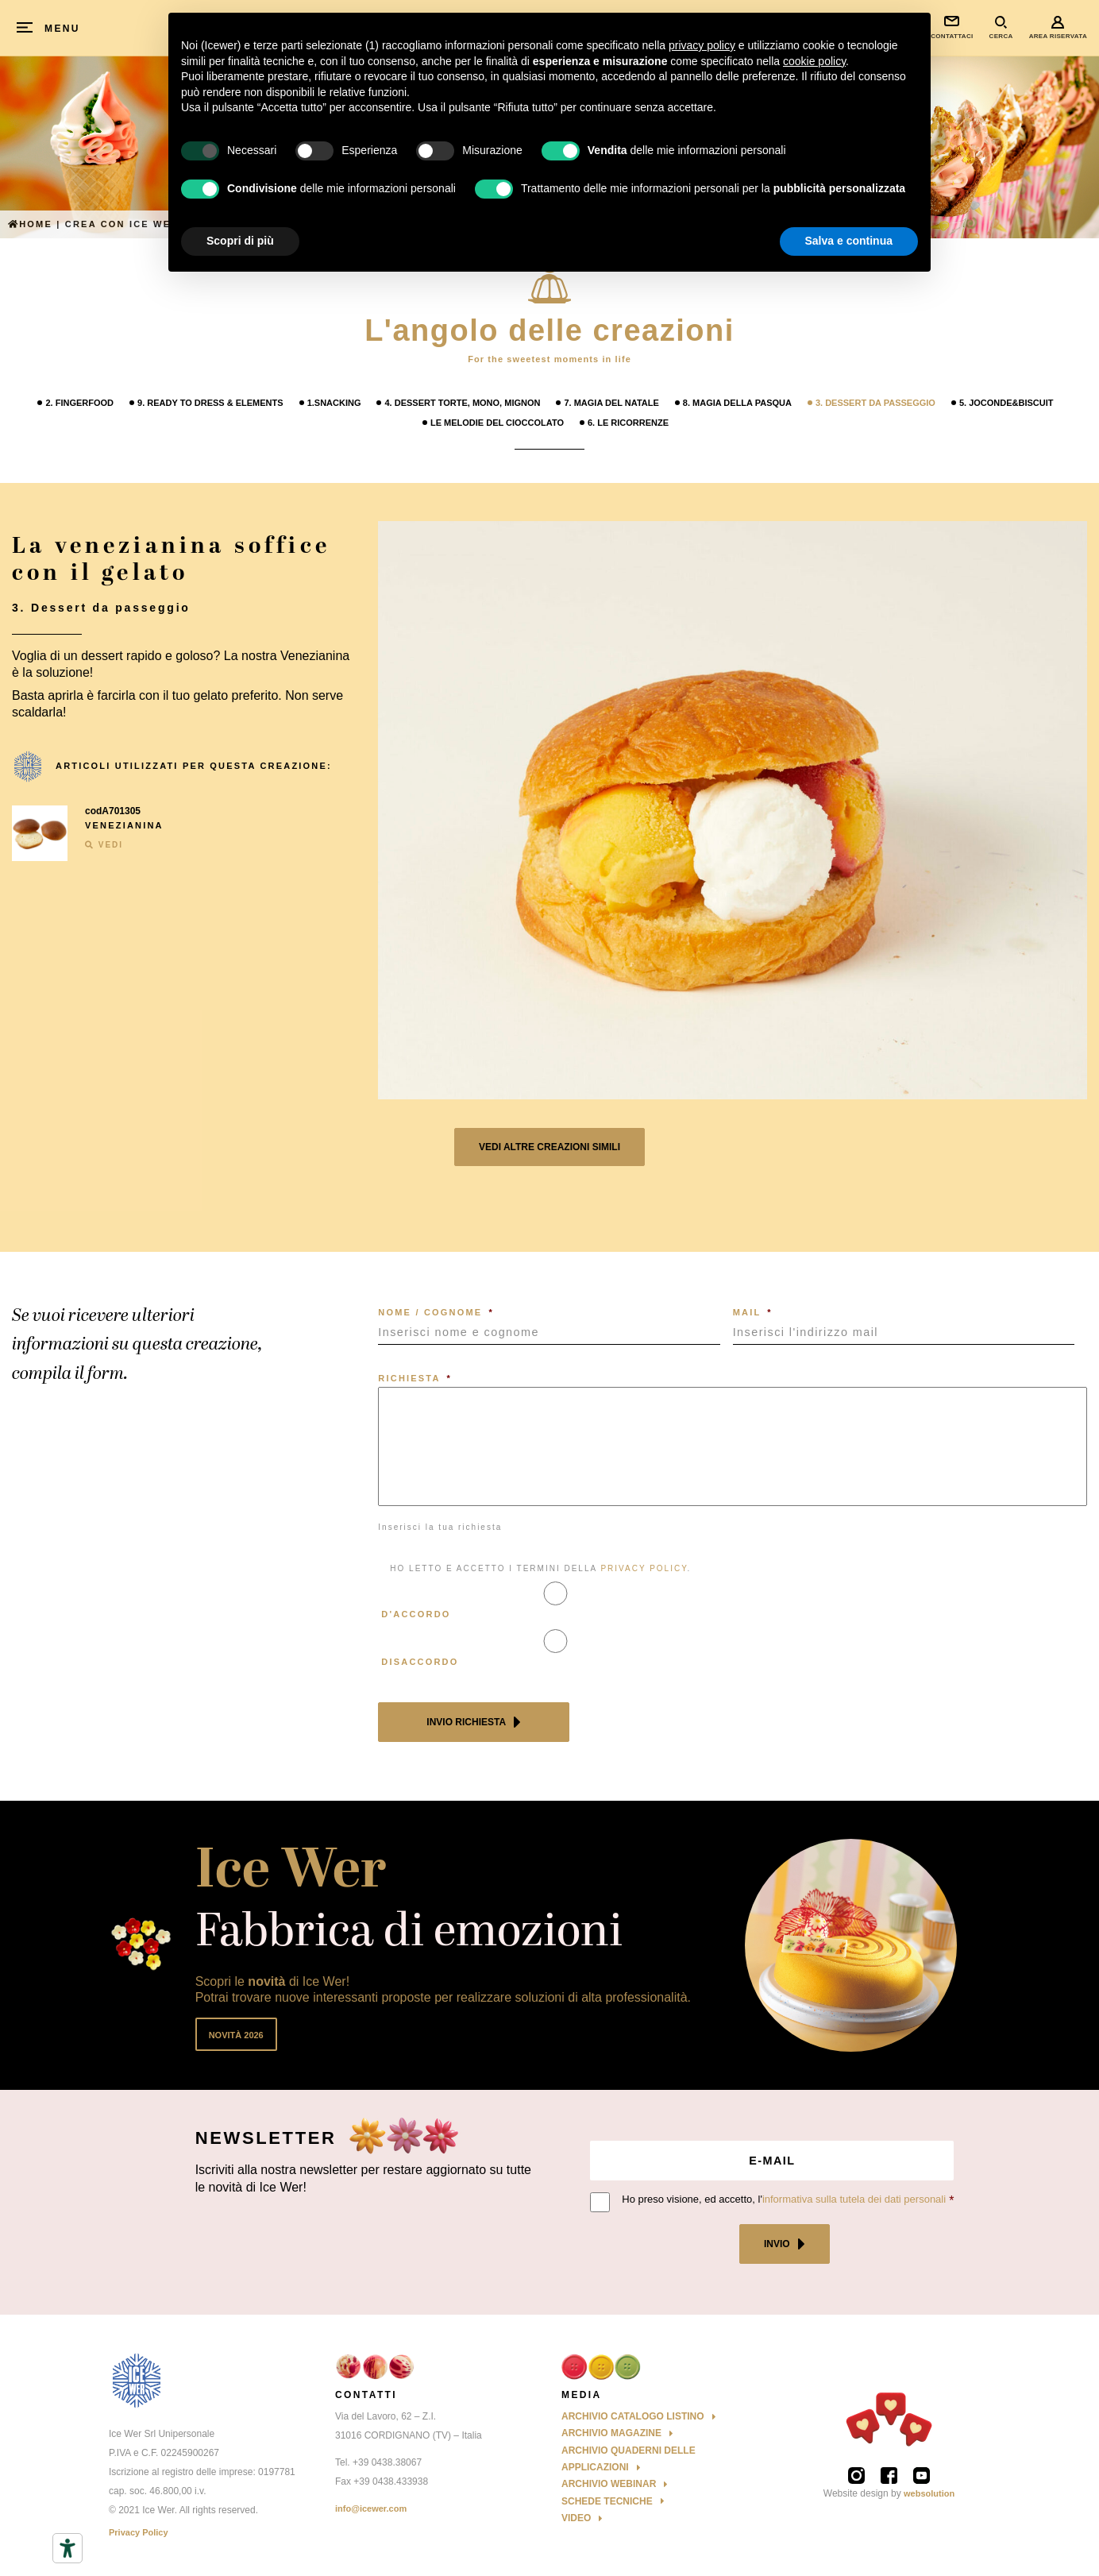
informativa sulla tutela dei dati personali (854, 2199)
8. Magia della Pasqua (737, 402)
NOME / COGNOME (436, 1312)
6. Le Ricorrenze (628, 422)
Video (576, 2518)
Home (30, 224)
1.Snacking (334, 402)
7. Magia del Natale (611, 402)
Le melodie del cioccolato (497, 422)
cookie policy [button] (814, 61)
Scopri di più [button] (240, 240)
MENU (62, 28)
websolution (929, 2493)
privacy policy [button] (702, 45)
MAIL (753, 1312)
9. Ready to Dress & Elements (210, 402)
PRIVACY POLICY (643, 1568)
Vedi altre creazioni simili (549, 1147)
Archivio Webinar (608, 2483)
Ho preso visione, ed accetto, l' (784, 2199)
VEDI (104, 844)
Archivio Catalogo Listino (632, 2416)
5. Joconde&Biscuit (1006, 402)
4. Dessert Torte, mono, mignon (462, 402)
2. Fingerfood (79, 402)
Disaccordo (419, 1661)
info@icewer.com (371, 2508)
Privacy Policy (138, 2532)
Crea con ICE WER (122, 224)
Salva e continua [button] (849, 240)
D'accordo (415, 1614)
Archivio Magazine (611, 2433)
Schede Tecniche (607, 2501)
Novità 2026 (236, 2035)
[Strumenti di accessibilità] (67, 2548)
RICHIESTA (415, 1378)
